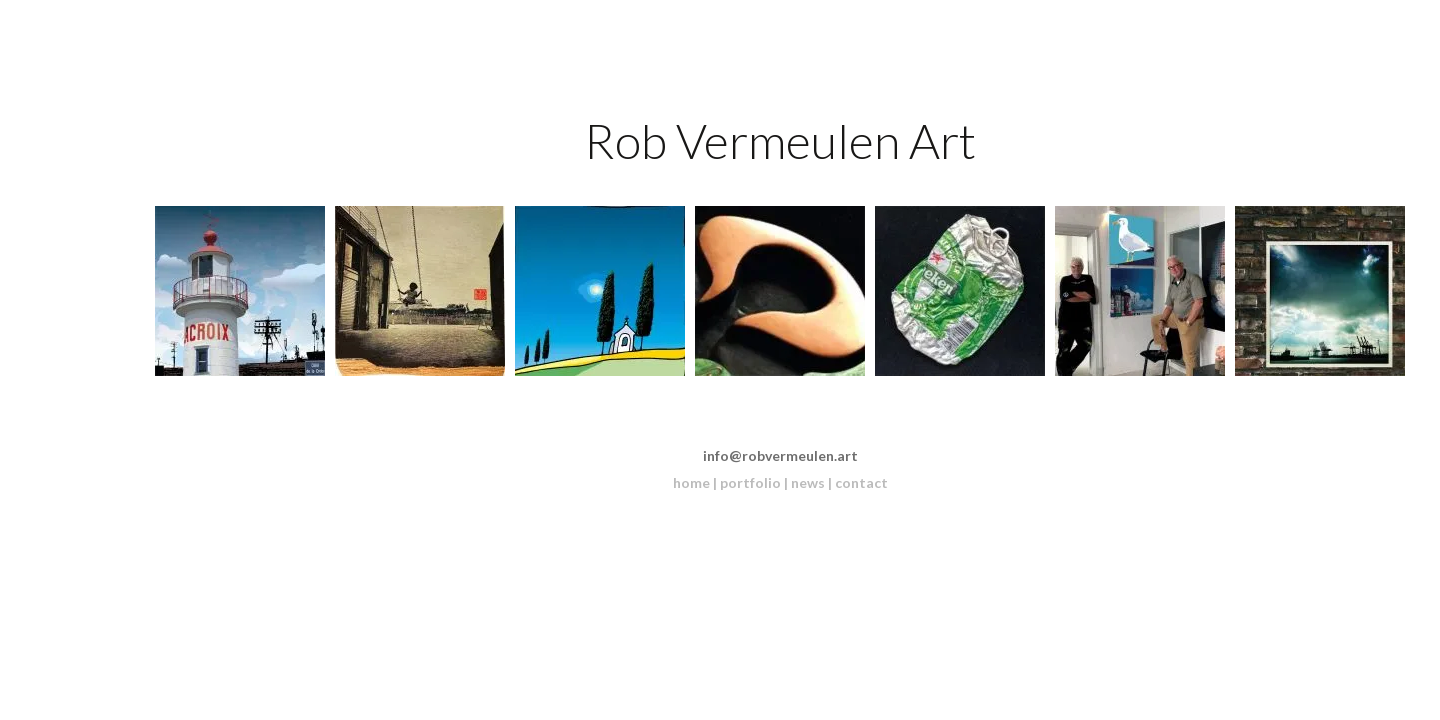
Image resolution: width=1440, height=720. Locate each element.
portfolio (750, 482)
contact (861, 482)
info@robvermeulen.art (780, 455)
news (808, 482)
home (691, 482)
